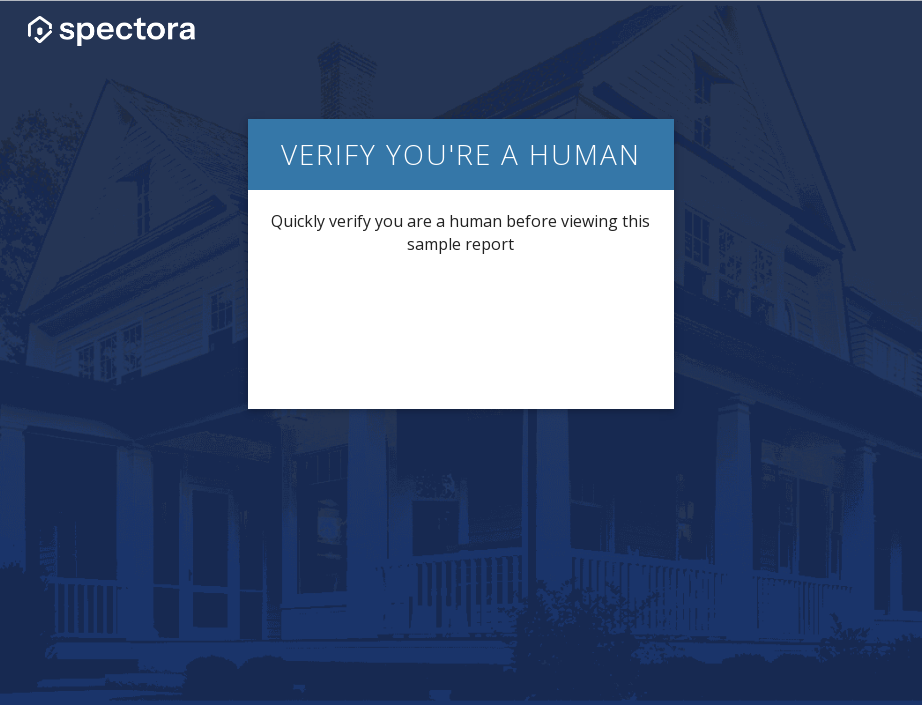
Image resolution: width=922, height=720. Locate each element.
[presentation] (461, 330)
